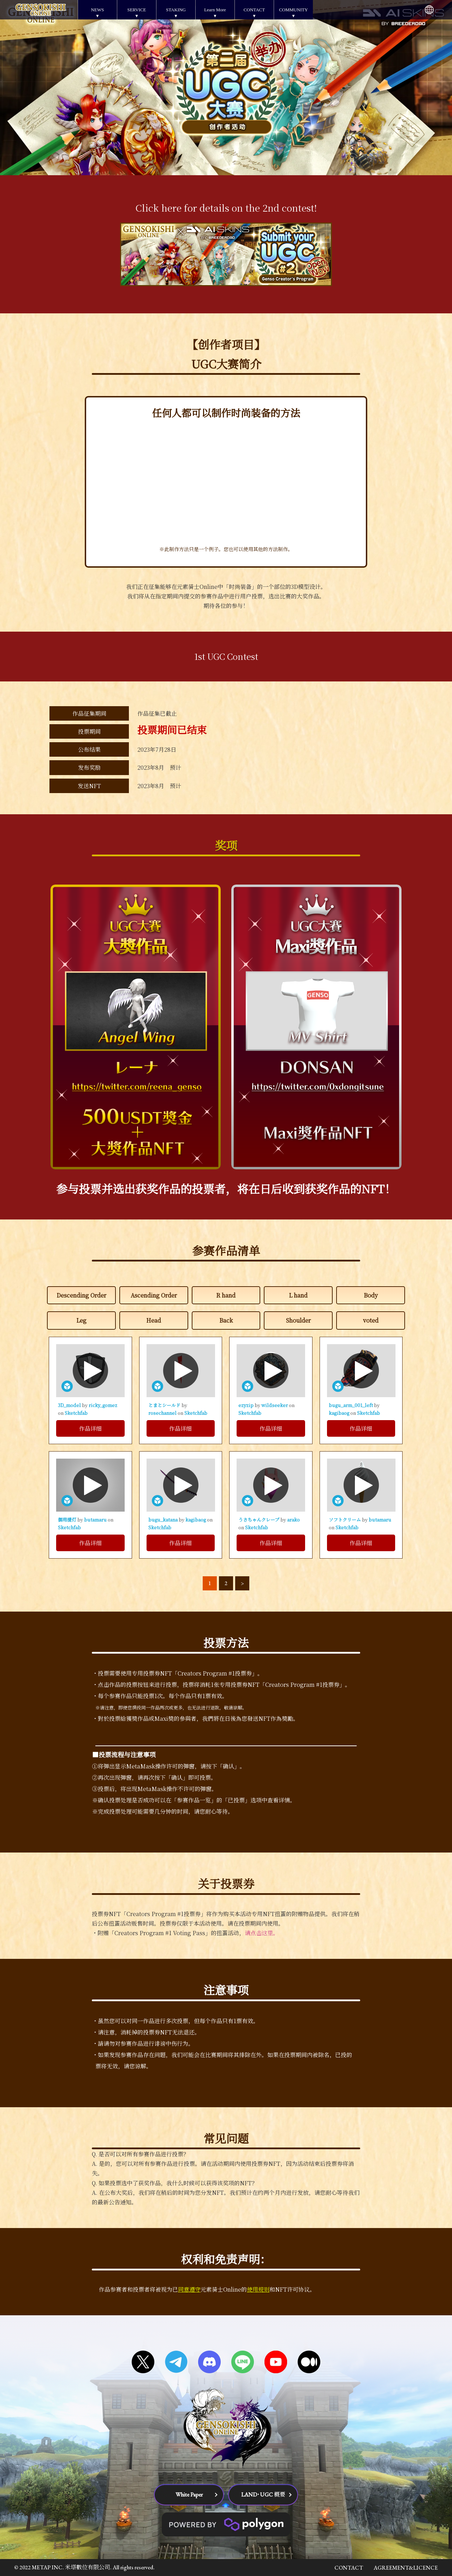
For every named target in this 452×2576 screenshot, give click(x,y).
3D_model (70, 1405)
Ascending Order (154, 1295)
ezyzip (246, 1405)
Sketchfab (76, 1413)
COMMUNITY (293, 9)
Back (226, 1320)
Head (153, 1320)
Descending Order (81, 1295)
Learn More (215, 9)
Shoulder (298, 1320)
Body (371, 1295)
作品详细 (90, 1428)
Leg (81, 1320)
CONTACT (254, 9)
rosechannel (163, 1413)
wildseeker (275, 1405)
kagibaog (339, 1413)
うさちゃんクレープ (259, 1519)
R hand (226, 1295)
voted (371, 1320)
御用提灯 (67, 1519)
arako (293, 1519)
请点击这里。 (262, 1933)
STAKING (176, 9)
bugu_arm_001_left (351, 1405)
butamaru (96, 1519)
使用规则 (258, 2289)
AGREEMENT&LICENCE (406, 2567)
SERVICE (136, 9)
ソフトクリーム (345, 1519)
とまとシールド (165, 1405)
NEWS (97, 9)
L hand (298, 1295)
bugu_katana (163, 1519)
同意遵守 (189, 2289)
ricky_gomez (103, 1405)
